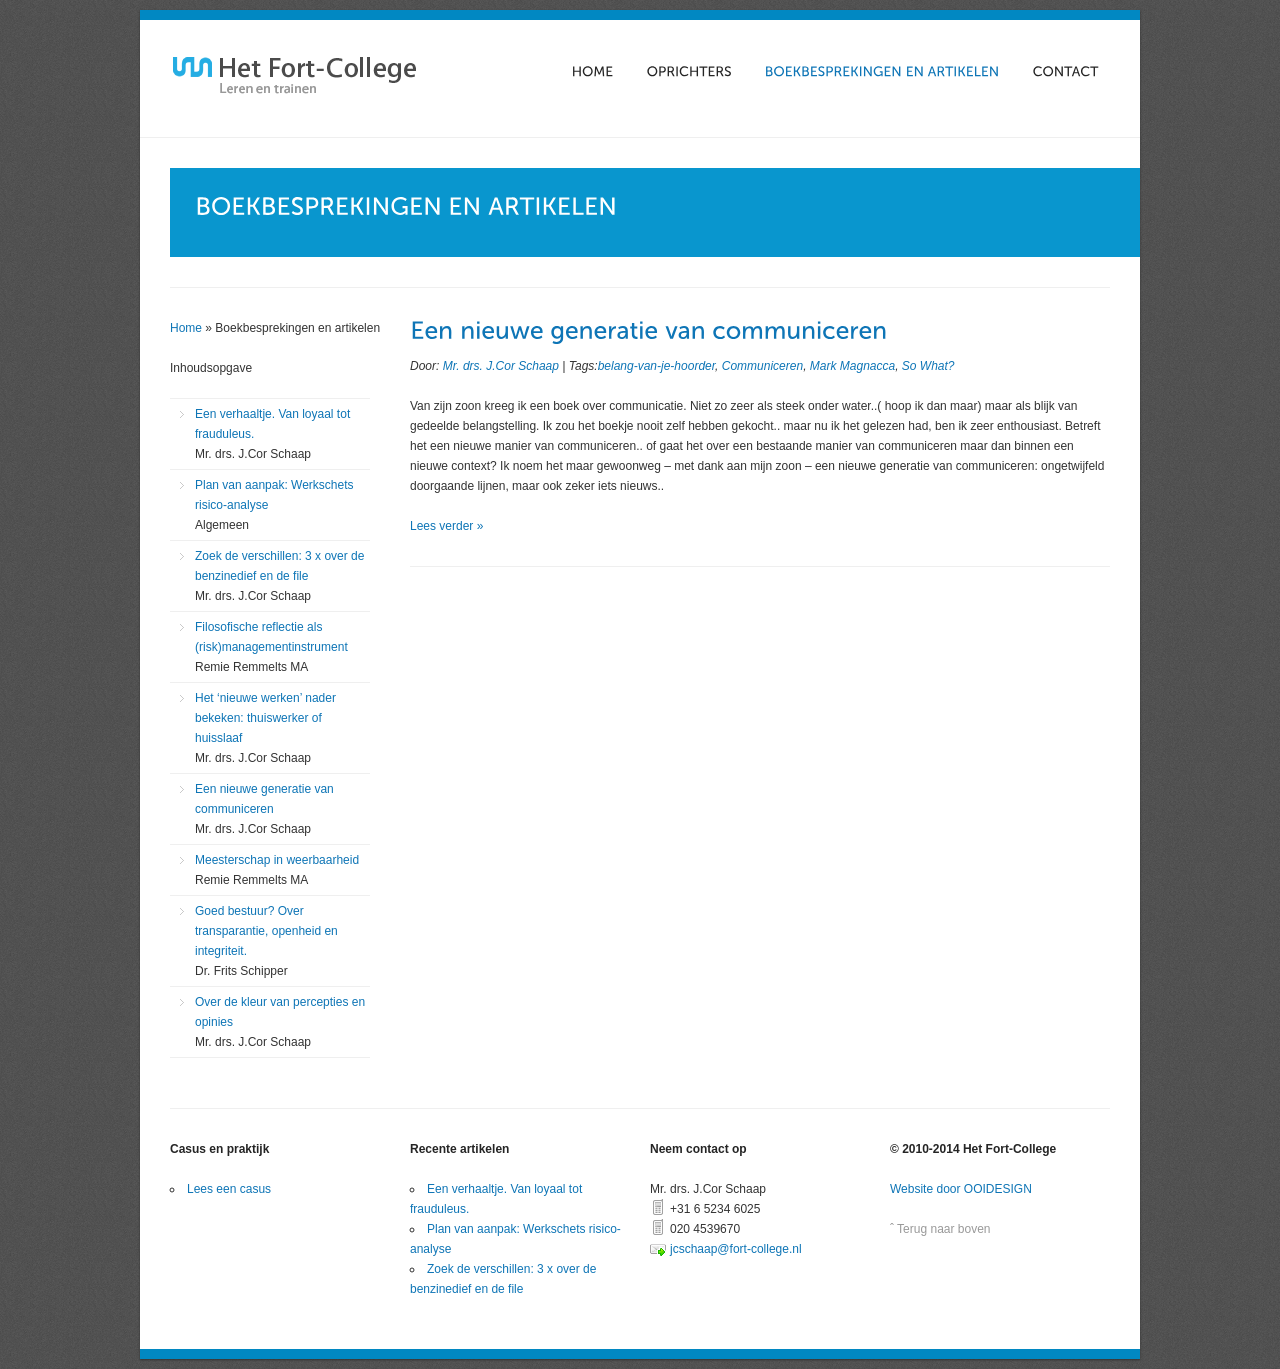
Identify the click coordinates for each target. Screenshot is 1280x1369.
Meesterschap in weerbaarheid (277, 870)
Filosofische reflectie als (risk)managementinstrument (271, 647)
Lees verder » (446, 526)
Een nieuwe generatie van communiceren (264, 809)
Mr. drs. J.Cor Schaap (501, 366)
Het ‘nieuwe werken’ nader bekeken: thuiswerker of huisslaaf (265, 728)
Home (186, 328)
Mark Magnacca (852, 366)
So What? (928, 366)
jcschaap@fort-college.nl (736, 1249)
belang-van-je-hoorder (656, 366)
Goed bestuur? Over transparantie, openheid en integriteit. (266, 941)
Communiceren (762, 366)
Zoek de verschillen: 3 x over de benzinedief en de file (279, 576)
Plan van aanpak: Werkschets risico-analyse (274, 505)
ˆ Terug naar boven (940, 1229)
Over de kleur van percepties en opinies (280, 1022)
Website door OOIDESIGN (961, 1189)
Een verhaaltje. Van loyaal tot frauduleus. (272, 434)
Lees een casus (229, 1189)
